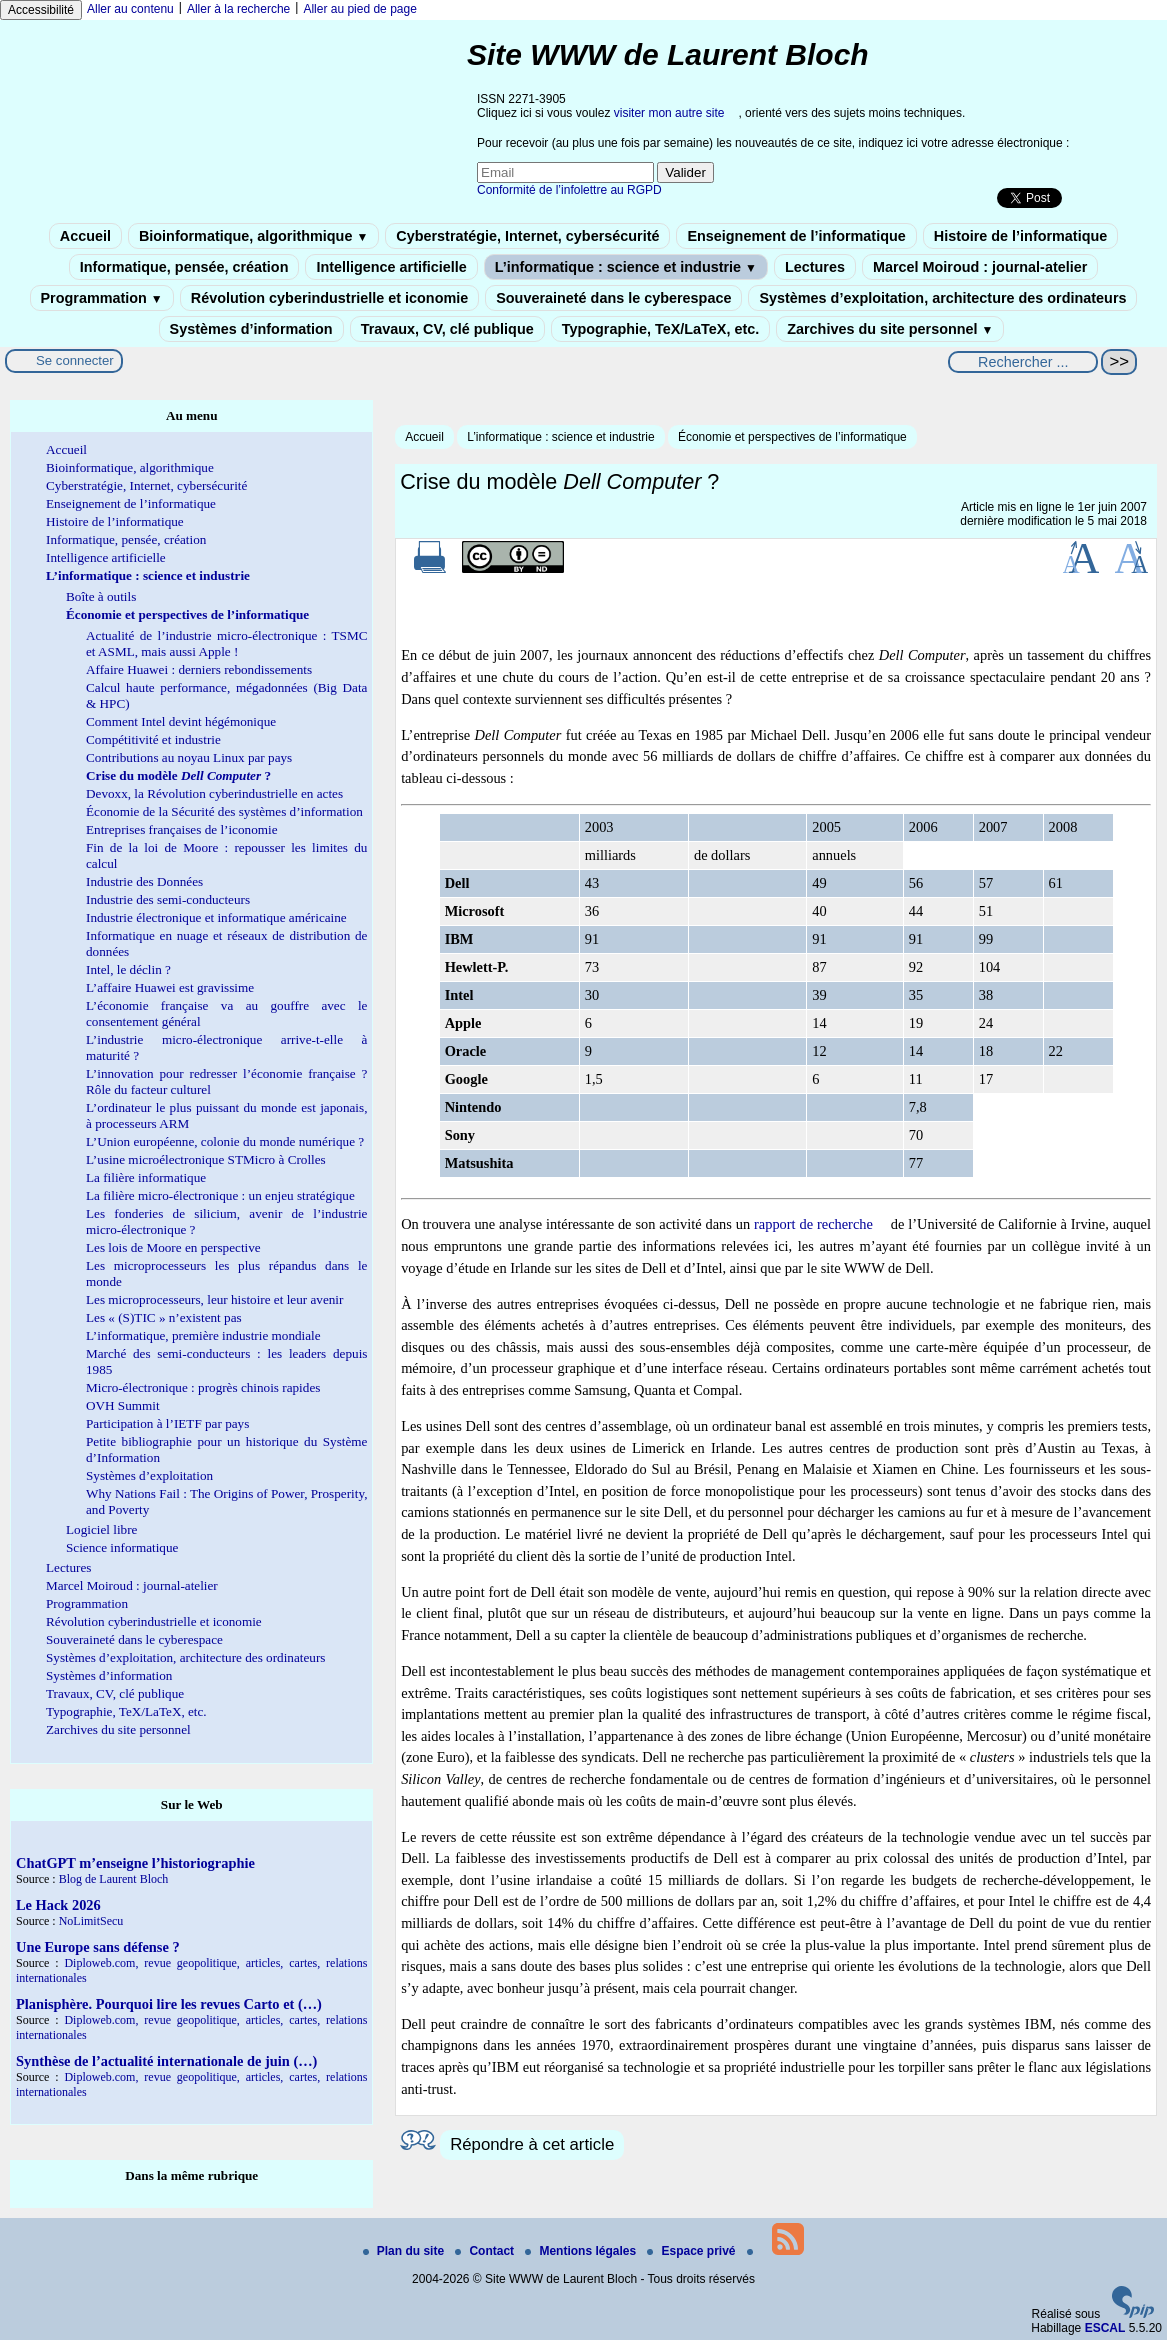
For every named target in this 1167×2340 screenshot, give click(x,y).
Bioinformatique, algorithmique (253, 236)
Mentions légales (582, 2251)
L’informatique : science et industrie (626, 267)
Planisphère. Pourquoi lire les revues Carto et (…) (169, 2004)
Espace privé (692, 2251)
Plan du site (405, 2251)
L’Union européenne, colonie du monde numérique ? (225, 1141)
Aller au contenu (130, 9)
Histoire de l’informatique (1021, 236)
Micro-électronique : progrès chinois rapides (203, 1387)
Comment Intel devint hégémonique (181, 721)
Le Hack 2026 (58, 1905)
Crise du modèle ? (178, 775)
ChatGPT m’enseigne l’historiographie (135, 1863)
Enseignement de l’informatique (796, 236)
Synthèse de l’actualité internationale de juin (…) (166, 2061)
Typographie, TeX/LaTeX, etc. (661, 329)
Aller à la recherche (238, 9)
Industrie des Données (144, 881)
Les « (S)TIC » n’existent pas (164, 1317)
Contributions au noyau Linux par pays (189, 757)
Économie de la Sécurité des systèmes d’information (224, 811)
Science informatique (122, 1547)
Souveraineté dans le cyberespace (613, 298)
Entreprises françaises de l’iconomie (182, 829)
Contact (486, 2251)
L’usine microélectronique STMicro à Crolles (206, 1159)
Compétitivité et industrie (153, 739)
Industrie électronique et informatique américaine (216, 917)
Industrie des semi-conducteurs (168, 899)
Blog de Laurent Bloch (114, 1879)
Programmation (102, 298)
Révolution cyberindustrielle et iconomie (329, 298)
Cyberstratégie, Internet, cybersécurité (527, 236)
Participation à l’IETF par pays (167, 1423)
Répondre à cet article (532, 2144)
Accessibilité (41, 10)
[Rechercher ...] (1023, 362)
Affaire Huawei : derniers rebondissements (199, 669)
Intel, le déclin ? (128, 969)
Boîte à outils (101, 596)
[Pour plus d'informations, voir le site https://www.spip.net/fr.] (1133, 2314)
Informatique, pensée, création (184, 267)
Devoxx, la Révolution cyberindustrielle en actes (214, 793)
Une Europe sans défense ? (98, 1947)
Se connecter (75, 360)
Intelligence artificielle (391, 267)
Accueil (85, 236)
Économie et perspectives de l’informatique (792, 437)
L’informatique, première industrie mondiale (203, 1335)
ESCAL (1105, 2328)
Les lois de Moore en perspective (173, 1247)
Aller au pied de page (359, 9)
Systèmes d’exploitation (149, 1475)
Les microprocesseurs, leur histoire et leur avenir (214, 1299)
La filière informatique (146, 1177)
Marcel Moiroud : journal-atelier (980, 267)
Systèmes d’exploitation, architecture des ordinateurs (942, 298)
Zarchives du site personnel (890, 329)
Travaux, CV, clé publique (447, 329)
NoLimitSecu (91, 1921)
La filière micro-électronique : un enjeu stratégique (220, 1195)
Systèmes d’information (251, 329)
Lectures (815, 267)
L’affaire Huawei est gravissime (170, 987)
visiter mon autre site (669, 113)
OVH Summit (123, 1405)
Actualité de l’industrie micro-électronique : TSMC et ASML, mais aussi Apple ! (226, 643)
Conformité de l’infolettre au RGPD (569, 190)
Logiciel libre (101, 1529)
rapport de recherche (813, 1224)
